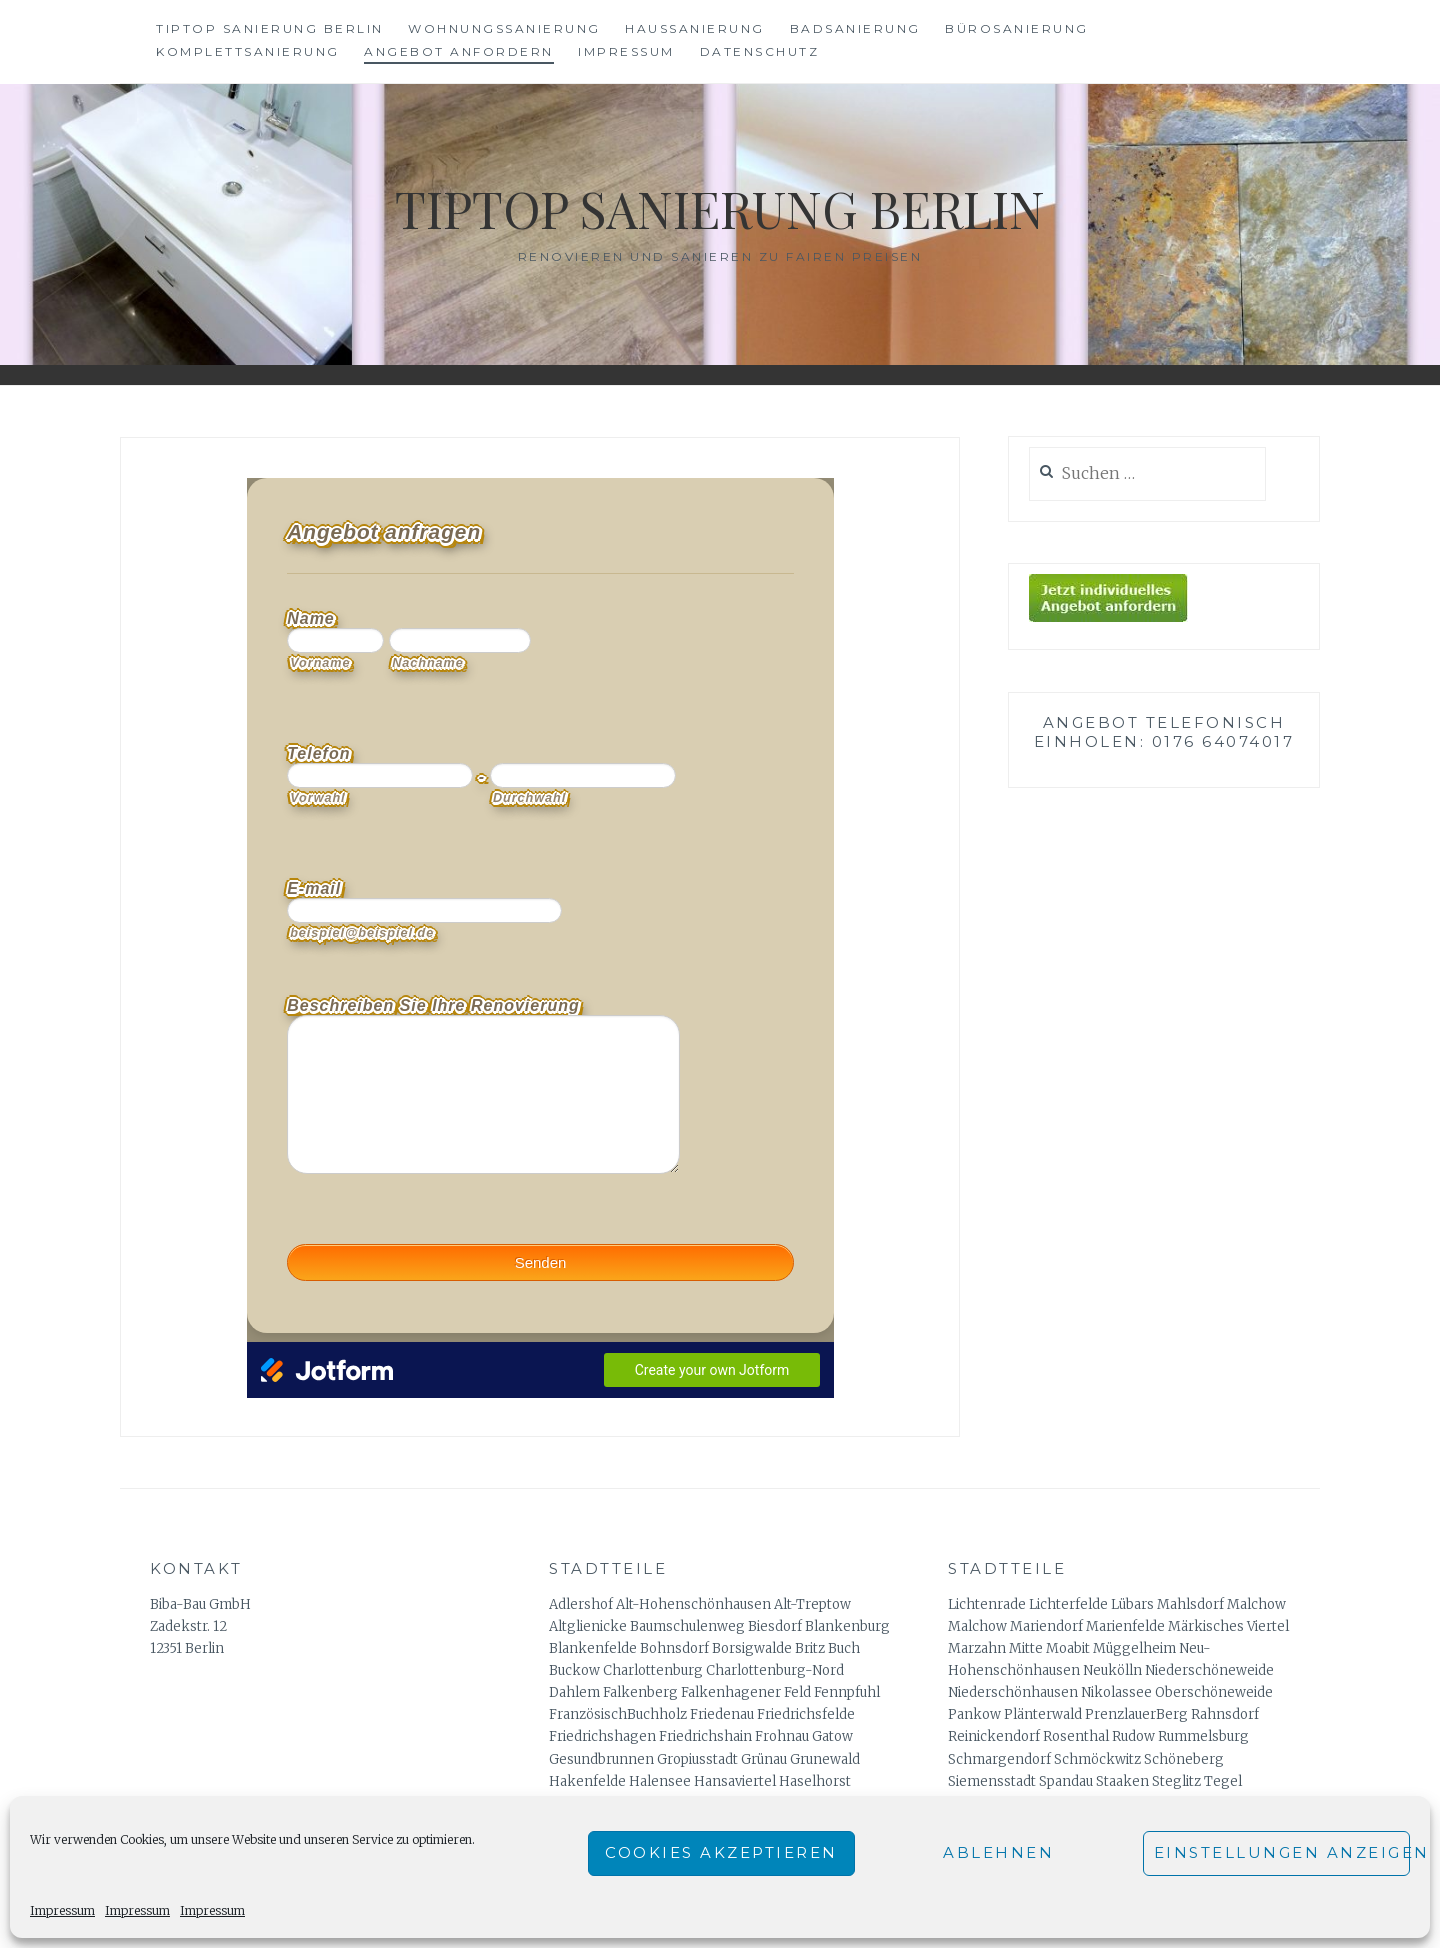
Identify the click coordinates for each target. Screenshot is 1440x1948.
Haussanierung (695, 28)
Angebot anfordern (459, 51)
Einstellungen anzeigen (1282, 1852)
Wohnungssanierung (504, 28)
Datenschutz (760, 51)
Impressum (62, 1910)
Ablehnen (998, 1852)
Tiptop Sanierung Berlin (270, 28)
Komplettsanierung (248, 51)
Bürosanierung (1017, 28)
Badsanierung (855, 28)
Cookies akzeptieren (721, 1852)
